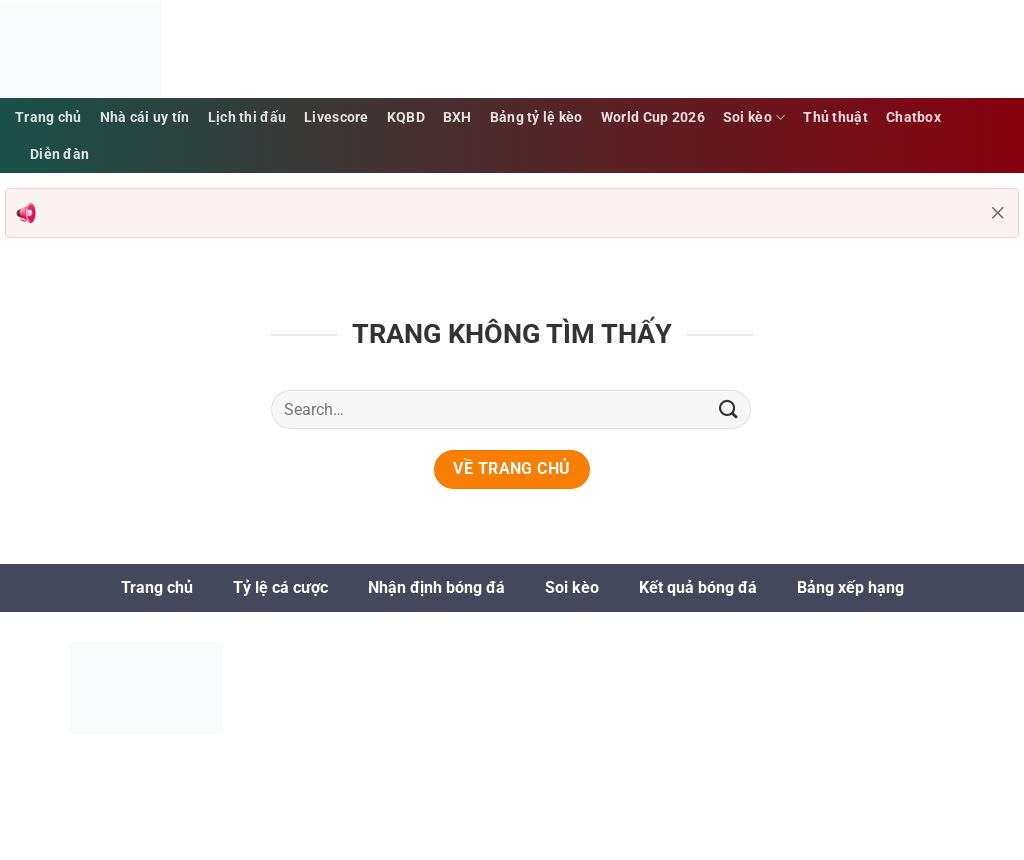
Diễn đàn (59, 154)
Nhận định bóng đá (436, 587)
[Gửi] (729, 409)
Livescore (336, 117)
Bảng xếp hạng (850, 587)
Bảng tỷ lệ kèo (536, 117)
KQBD (406, 117)
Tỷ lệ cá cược (280, 587)
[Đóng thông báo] (998, 213)
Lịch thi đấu (247, 117)
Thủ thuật (835, 117)
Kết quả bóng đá (698, 587)
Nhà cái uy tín (145, 117)
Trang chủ (48, 117)
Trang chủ (157, 587)
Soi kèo (754, 117)
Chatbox (913, 117)
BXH (457, 117)
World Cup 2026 (653, 117)
